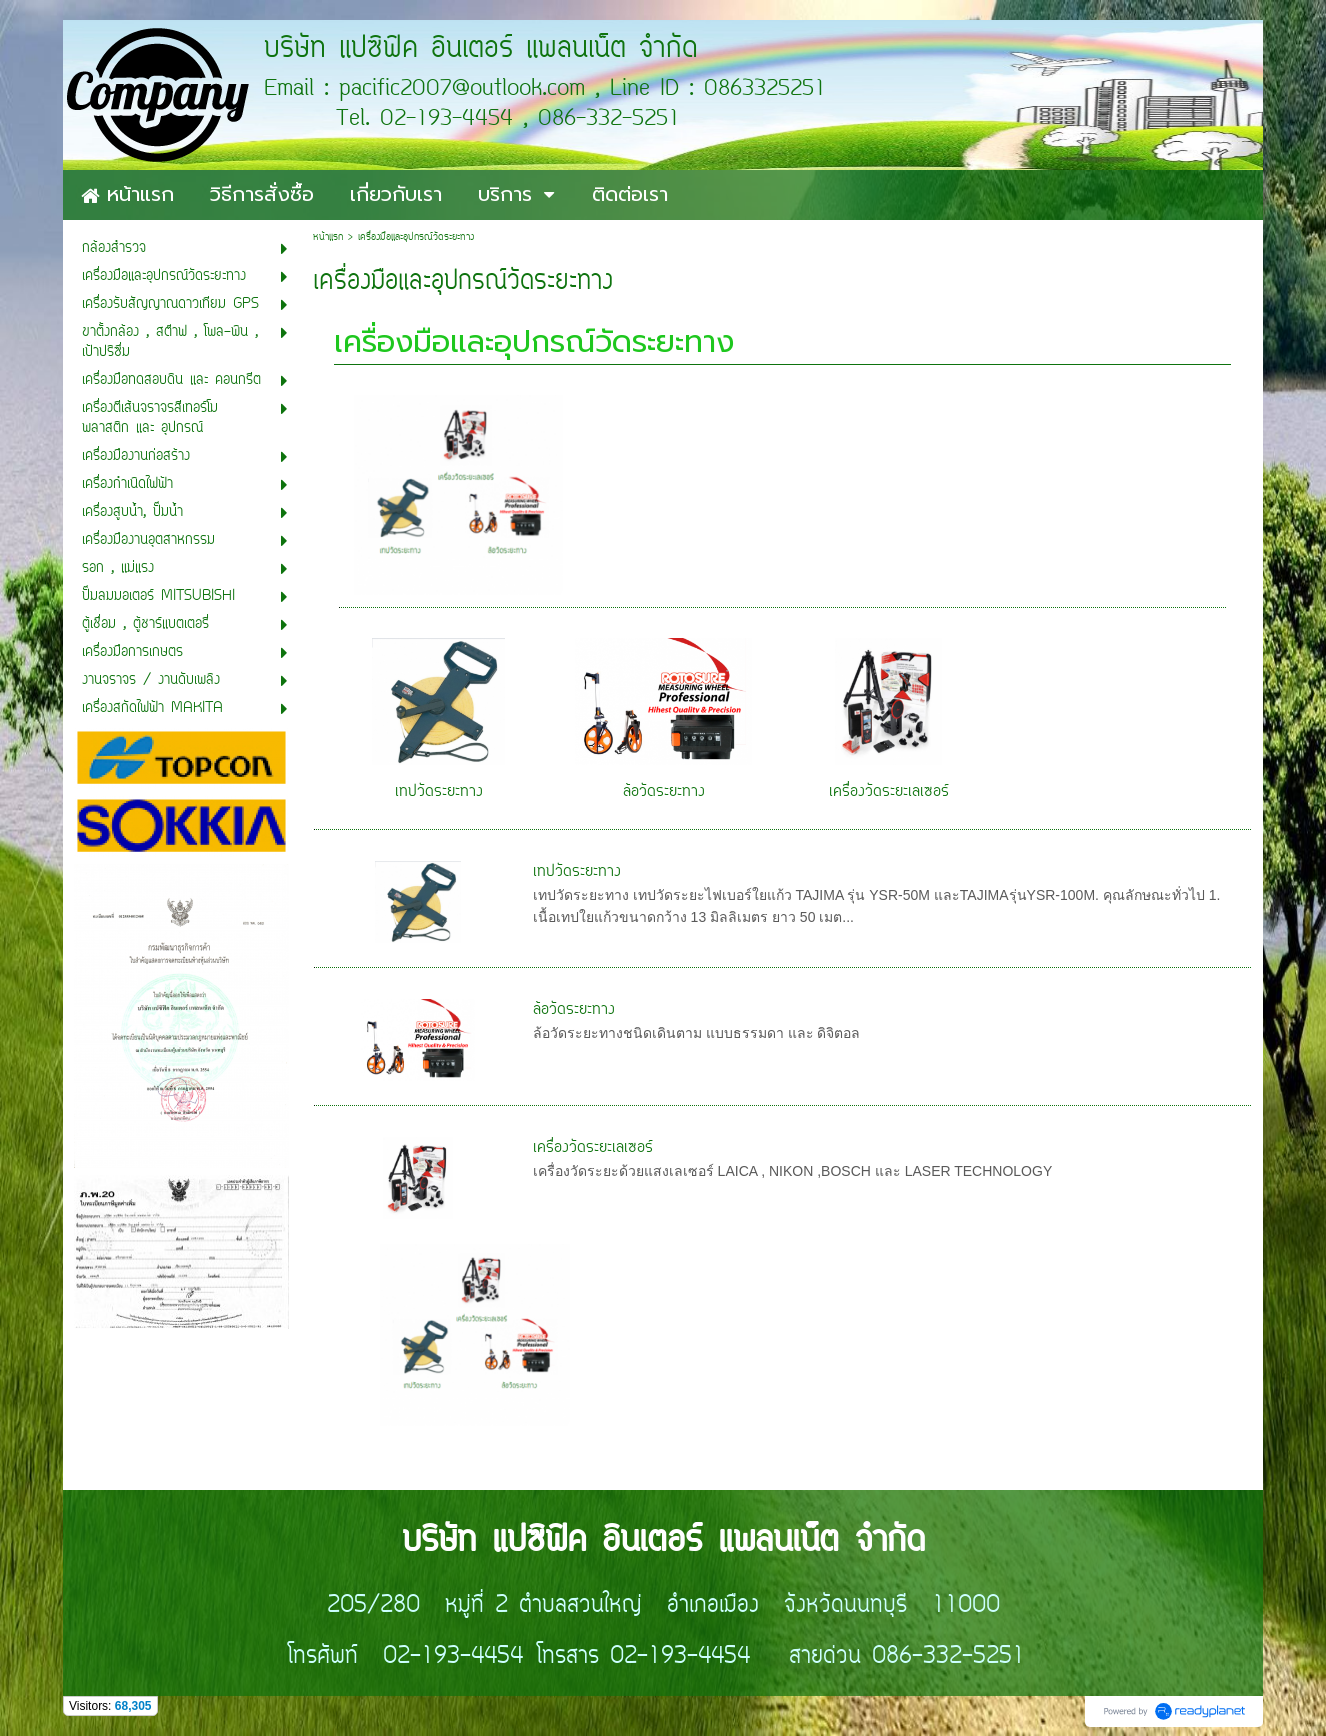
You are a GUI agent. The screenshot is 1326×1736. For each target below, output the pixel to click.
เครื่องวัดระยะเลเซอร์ (889, 792)
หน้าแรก (328, 237)
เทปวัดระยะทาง (439, 792)
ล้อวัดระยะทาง (664, 792)
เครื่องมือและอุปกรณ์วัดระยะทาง (534, 342)
